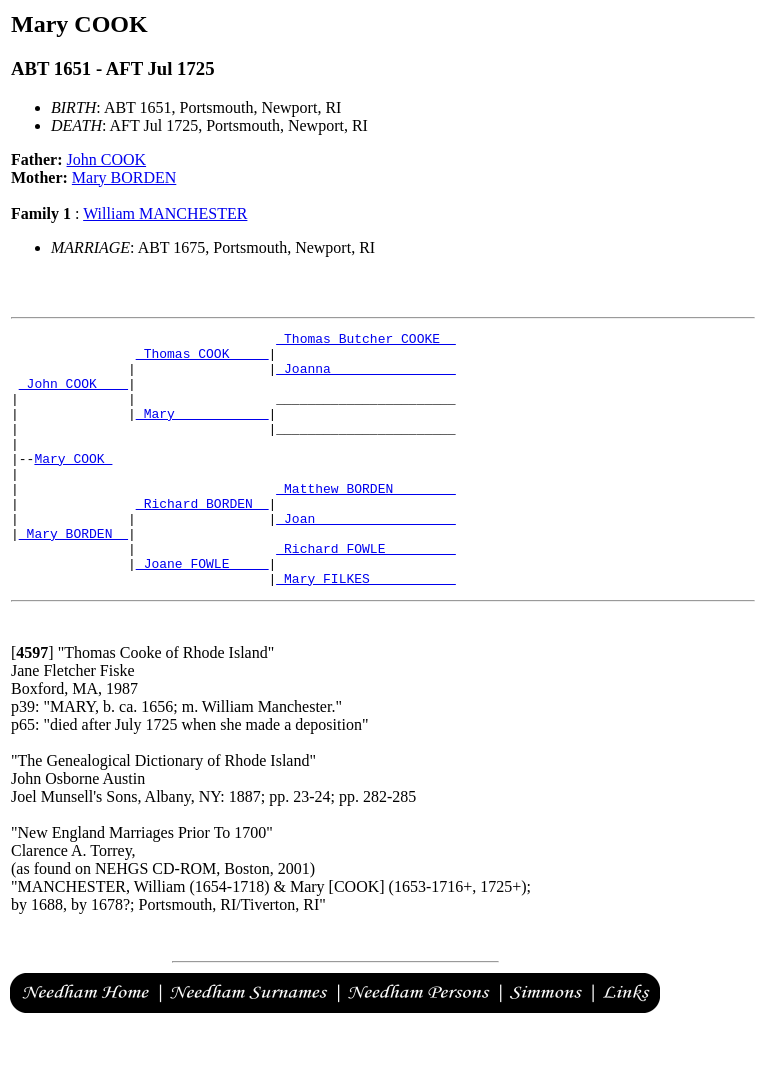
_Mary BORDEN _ (73, 575)
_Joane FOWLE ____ (202, 611)
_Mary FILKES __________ (365, 629)
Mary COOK (73, 485)
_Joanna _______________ (365, 377)
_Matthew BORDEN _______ (365, 521)
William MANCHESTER (165, 213)
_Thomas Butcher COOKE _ (365, 341)
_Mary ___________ (202, 431)
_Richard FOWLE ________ (365, 593)
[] (32, 703)
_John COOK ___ (73, 395)
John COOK (107, 159)
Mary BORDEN (124, 177)
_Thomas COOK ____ (202, 359)
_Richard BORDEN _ (202, 539)
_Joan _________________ (365, 557)
